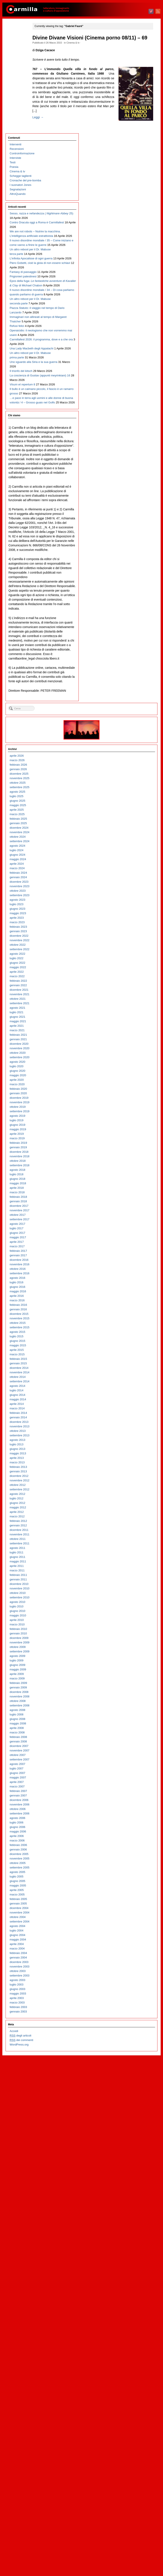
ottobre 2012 (18, 2005)
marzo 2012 (17, 2037)
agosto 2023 (17, 1420)
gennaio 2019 (18, 1668)
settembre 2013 (19, 1956)
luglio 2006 (16, 2343)
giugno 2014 (17, 1915)
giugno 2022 (17, 1483)
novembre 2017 (19, 1731)
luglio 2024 (16, 1370)
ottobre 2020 (18, 1573)
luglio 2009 (16, 2181)
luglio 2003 (16, 2505)
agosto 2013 (17, 1960)
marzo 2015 (17, 1875)
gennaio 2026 (18, 1289)
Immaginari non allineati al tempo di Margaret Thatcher (22, 351)
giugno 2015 (17, 1861)
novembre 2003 (19, 2487)
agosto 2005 (17, 2392)
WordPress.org (19, 2565)
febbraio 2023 (18, 1447)
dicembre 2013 (19, 1942)
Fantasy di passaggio (23, 243)
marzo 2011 (17, 2091)
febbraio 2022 (18, 1501)
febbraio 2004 (18, 2473)
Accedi (14, 2551)
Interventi (15, 34)
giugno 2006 (17, 2347)
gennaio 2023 (18, 1451)
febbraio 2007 (18, 2311)
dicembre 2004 (19, 2428)
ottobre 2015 (18, 1843)
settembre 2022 (19, 1469)
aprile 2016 (17, 1816)
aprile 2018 (17, 1708)
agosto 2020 (17, 1582)
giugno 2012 (17, 2023)
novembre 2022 (19, 1460)
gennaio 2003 (18, 2532)
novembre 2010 (19, 2109)
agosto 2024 (17, 1366)
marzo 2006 (17, 2361)
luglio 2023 (16, 1424)
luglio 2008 (16, 2235)
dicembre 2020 (19, 1564)
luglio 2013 (16, 1965)
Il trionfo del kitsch (21, 455)
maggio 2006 (18, 2352)
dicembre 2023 (19, 1402)
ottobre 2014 (18, 1897)
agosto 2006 (17, 2338)
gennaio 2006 (18, 2370)
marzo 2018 (17, 1713)
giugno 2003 (17, 2509)
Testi (12, 52)
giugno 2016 (17, 1807)
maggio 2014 (18, 1920)
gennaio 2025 (18, 1343)
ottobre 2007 (18, 2275)
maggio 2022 (18, 1487)
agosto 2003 (17, 2500)
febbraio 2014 (18, 1933)
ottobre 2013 (18, 1951)
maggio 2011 (18, 2082)
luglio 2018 (16, 1695)
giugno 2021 (17, 1537)
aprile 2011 (17, 2086)
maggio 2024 (18, 1379)
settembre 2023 (19, 1415)
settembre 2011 (19, 2064)
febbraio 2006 (18, 2365)
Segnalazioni (18, 84)
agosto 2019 (17, 1636)
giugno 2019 (17, 1645)
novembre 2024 (19, 1352)
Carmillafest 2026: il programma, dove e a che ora (22, 396)
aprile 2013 (17, 1978)
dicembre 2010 (19, 2104)
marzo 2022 (17, 1496)
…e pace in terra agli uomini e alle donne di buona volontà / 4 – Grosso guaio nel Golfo (23, 518)
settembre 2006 (19, 2334)
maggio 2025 (18, 1325)
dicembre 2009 (19, 2158)
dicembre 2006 (19, 2320)
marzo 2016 (17, 1821)
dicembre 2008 (19, 2212)
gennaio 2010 (18, 2154)
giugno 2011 (17, 2077)
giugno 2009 (17, 2185)
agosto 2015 (17, 1852)
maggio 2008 (18, 2244)
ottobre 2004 (18, 2437)
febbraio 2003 (18, 2527)
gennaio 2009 (18, 2208)
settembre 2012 (19, 2010)
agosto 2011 (17, 2068)
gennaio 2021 (18, 1560)
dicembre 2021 (19, 1510)
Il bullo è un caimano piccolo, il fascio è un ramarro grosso (23, 495)
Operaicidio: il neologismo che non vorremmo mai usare (23, 378)
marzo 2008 (17, 2253)
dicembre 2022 (19, 1456)
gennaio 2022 (18, 1505)
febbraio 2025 (18, 1339)
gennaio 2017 (18, 1776)
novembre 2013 (19, 1947)
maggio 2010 (18, 2136)
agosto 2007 (17, 2284)
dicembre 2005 (19, 2374)
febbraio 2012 (18, 2041)
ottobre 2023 (18, 1411)
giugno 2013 (17, 1969)
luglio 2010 (16, 2127)
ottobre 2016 (18, 1789)
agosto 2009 (17, 2176)
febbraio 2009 (18, 2203)
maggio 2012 (18, 2028)
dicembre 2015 (19, 1834)
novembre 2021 (19, 1514)
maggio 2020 (18, 1596)
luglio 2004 (16, 2451)
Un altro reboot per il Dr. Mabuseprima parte (22, 428)
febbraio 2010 (18, 2149)
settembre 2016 (19, 1794)
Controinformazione (22, 43)
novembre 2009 (19, 2163)
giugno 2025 (17, 1321)
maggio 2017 (18, 1758)
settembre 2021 (19, 1523)
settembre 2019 (19, 1632)
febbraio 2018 (18, 1717)
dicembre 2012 (19, 1996)
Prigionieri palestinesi (23, 252)
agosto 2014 (17, 1906)
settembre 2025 (19, 1307)
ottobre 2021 (18, 1519)
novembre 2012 (19, 2001)
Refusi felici (17, 365)
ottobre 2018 (18, 1681)
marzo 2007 (17, 2307)
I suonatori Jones (20, 79)
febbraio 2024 (18, 1393)
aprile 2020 (17, 1600)
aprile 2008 (17, 2248)
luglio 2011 (16, 2073)
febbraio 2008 (18, 2257)
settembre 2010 (19, 2118)
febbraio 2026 (18, 1285)
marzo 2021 (17, 1551)
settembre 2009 (19, 2172)
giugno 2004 (17, 2455)
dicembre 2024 (19, 1348)
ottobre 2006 (18, 2329)
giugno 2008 (17, 2239)
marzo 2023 (17, 1442)
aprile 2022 (17, 1492)
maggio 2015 (18, 1866)
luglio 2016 (16, 1803)
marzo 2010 (17, 2145)
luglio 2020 (16, 1587)
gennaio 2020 (18, 1614)
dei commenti (21, 2560)
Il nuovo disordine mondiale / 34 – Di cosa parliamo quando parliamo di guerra (22, 297)
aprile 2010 (17, 2140)
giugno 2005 (17, 2401)
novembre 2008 (19, 2217)
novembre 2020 (19, 1569)
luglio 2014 (16, 1911)
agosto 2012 (17, 2014)
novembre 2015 (19, 1839)
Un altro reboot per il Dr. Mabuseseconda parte (22, 315)
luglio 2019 (16, 1641)
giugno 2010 (17, 2131)
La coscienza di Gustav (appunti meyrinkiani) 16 (20, 468)
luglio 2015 (16, 1857)
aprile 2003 (17, 2518)
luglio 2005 (16, 2397)
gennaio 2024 (18, 1397)
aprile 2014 (17, 1924)
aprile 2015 (17, 1870)
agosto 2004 (17, 2446)
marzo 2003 (17, 2523)
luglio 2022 (16, 1478)
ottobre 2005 (18, 2383)
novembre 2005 (19, 2379)
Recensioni (17, 39)
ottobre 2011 (18, 2059)
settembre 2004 (19, 2442)
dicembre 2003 (19, 2482)
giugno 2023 (17, 1429)
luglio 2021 (16, 1532)
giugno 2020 (17, 1591)
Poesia (14, 57)
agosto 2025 (17, 1312)
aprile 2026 (17, 1276)
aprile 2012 (17, 2032)
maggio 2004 (18, 2460)
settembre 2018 (19, 1686)
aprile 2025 (17, 1330)
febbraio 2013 (18, 1987)
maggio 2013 (18, 1974)
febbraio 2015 (18, 1879)
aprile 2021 (17, 1546)
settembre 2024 (19, 1361)
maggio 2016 (18, 1812)
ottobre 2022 (18, 1465)
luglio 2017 (16, 1749)
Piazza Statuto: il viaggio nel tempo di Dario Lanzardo (22, 333)
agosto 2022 (17, 1474)
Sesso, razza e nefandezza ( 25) (23, 113)
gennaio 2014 (18, 1938)
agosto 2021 (17, 1528)
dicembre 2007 (19, 2266)
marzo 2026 (17, 1280)
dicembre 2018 (19, 1672)
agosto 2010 (17, 2122)
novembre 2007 (19, 2271)
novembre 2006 (19, 2325)
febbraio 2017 (18, 1771)
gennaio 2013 (18, 1992)
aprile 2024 (17, 1384)
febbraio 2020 (18, 1609)
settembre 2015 (19, 1848)
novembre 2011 (19, 2055)
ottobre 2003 (18, 2491)
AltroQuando (18, 88)
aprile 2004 (17, 2464)
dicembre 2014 (19, 1888)
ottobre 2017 (18, 1735)
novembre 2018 (19, 1677)
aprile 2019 (17, 1654)
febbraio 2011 (18, 2095)
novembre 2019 (19, 1623)
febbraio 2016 (18, 1825)
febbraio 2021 (18, 1555)
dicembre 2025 (19, 1294)
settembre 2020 (19, 1578)
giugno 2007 (17, 2293)
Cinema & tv (84, 49)
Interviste (15, 48)
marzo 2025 (17, 1334)
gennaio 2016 (18, 1830)
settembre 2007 (19, 2280)
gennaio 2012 (18, 2046)
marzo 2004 (17, 2469)
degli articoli (20, 2556)
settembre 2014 (19, 1902)
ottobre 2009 (18, 2167)
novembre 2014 (19, 1893)
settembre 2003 (19, 2496)
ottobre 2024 (18, 1357)
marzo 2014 (17, 1929)
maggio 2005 (18, 2406)
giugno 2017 (17, 1753)
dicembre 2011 (19, 2050)
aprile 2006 (17, 2356)
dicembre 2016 (19, 1780)
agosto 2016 (17, 1798)
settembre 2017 (19, 1740)
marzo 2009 (17, 2199)
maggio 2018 (18, 1704)
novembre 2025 (19, 1298)
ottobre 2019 (18, 1627)
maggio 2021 (18, 1541)
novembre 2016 (19, 1785)
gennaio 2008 (18, 2262)
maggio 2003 (18, 2514)
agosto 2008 (17, 2230)
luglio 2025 (16, 1316)
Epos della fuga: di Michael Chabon (23, 270)
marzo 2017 (17, 1767)
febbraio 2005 (18, 2419)
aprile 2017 (17, 1762)
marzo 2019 (17, 1659)
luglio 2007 (16, 2289)
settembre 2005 (19, 2388)
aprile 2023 (17, 1438)
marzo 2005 (17, 2415)
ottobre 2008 (18, 2221)
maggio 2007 (18, 2298)
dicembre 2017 (19, 1726)
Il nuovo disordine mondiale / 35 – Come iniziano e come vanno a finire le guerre (22, 175)
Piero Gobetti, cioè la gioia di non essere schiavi (23, 230)
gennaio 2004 (18, 2478)
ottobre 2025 (18, 1303)
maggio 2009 (18, 2190)
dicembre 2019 (19, 1618)
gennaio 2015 (18, 1884)
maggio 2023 (18, 1433)
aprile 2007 (17, 2302)
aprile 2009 (17, 2194)
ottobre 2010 (18, 2113)
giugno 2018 (17, 1699)
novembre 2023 (19, 1406)
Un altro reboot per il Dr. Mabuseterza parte (22, 198)
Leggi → (49, 128)
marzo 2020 (17, 1605)
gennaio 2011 (18, 2100)
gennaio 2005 (18, 2424)
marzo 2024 (17, 1388)
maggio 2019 (18, 1650)
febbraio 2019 (18, 1663)
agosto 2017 (17, 1744)
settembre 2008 (19, 2226)
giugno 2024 (17, 1375)
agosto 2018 (17, 1690)
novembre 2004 (19, 2433)
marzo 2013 (17, 1983)
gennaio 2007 (18, 2316)
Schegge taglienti (20, 66)
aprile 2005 (17, 2410)
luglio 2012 (16, 2019)
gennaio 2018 (18, 1722)
